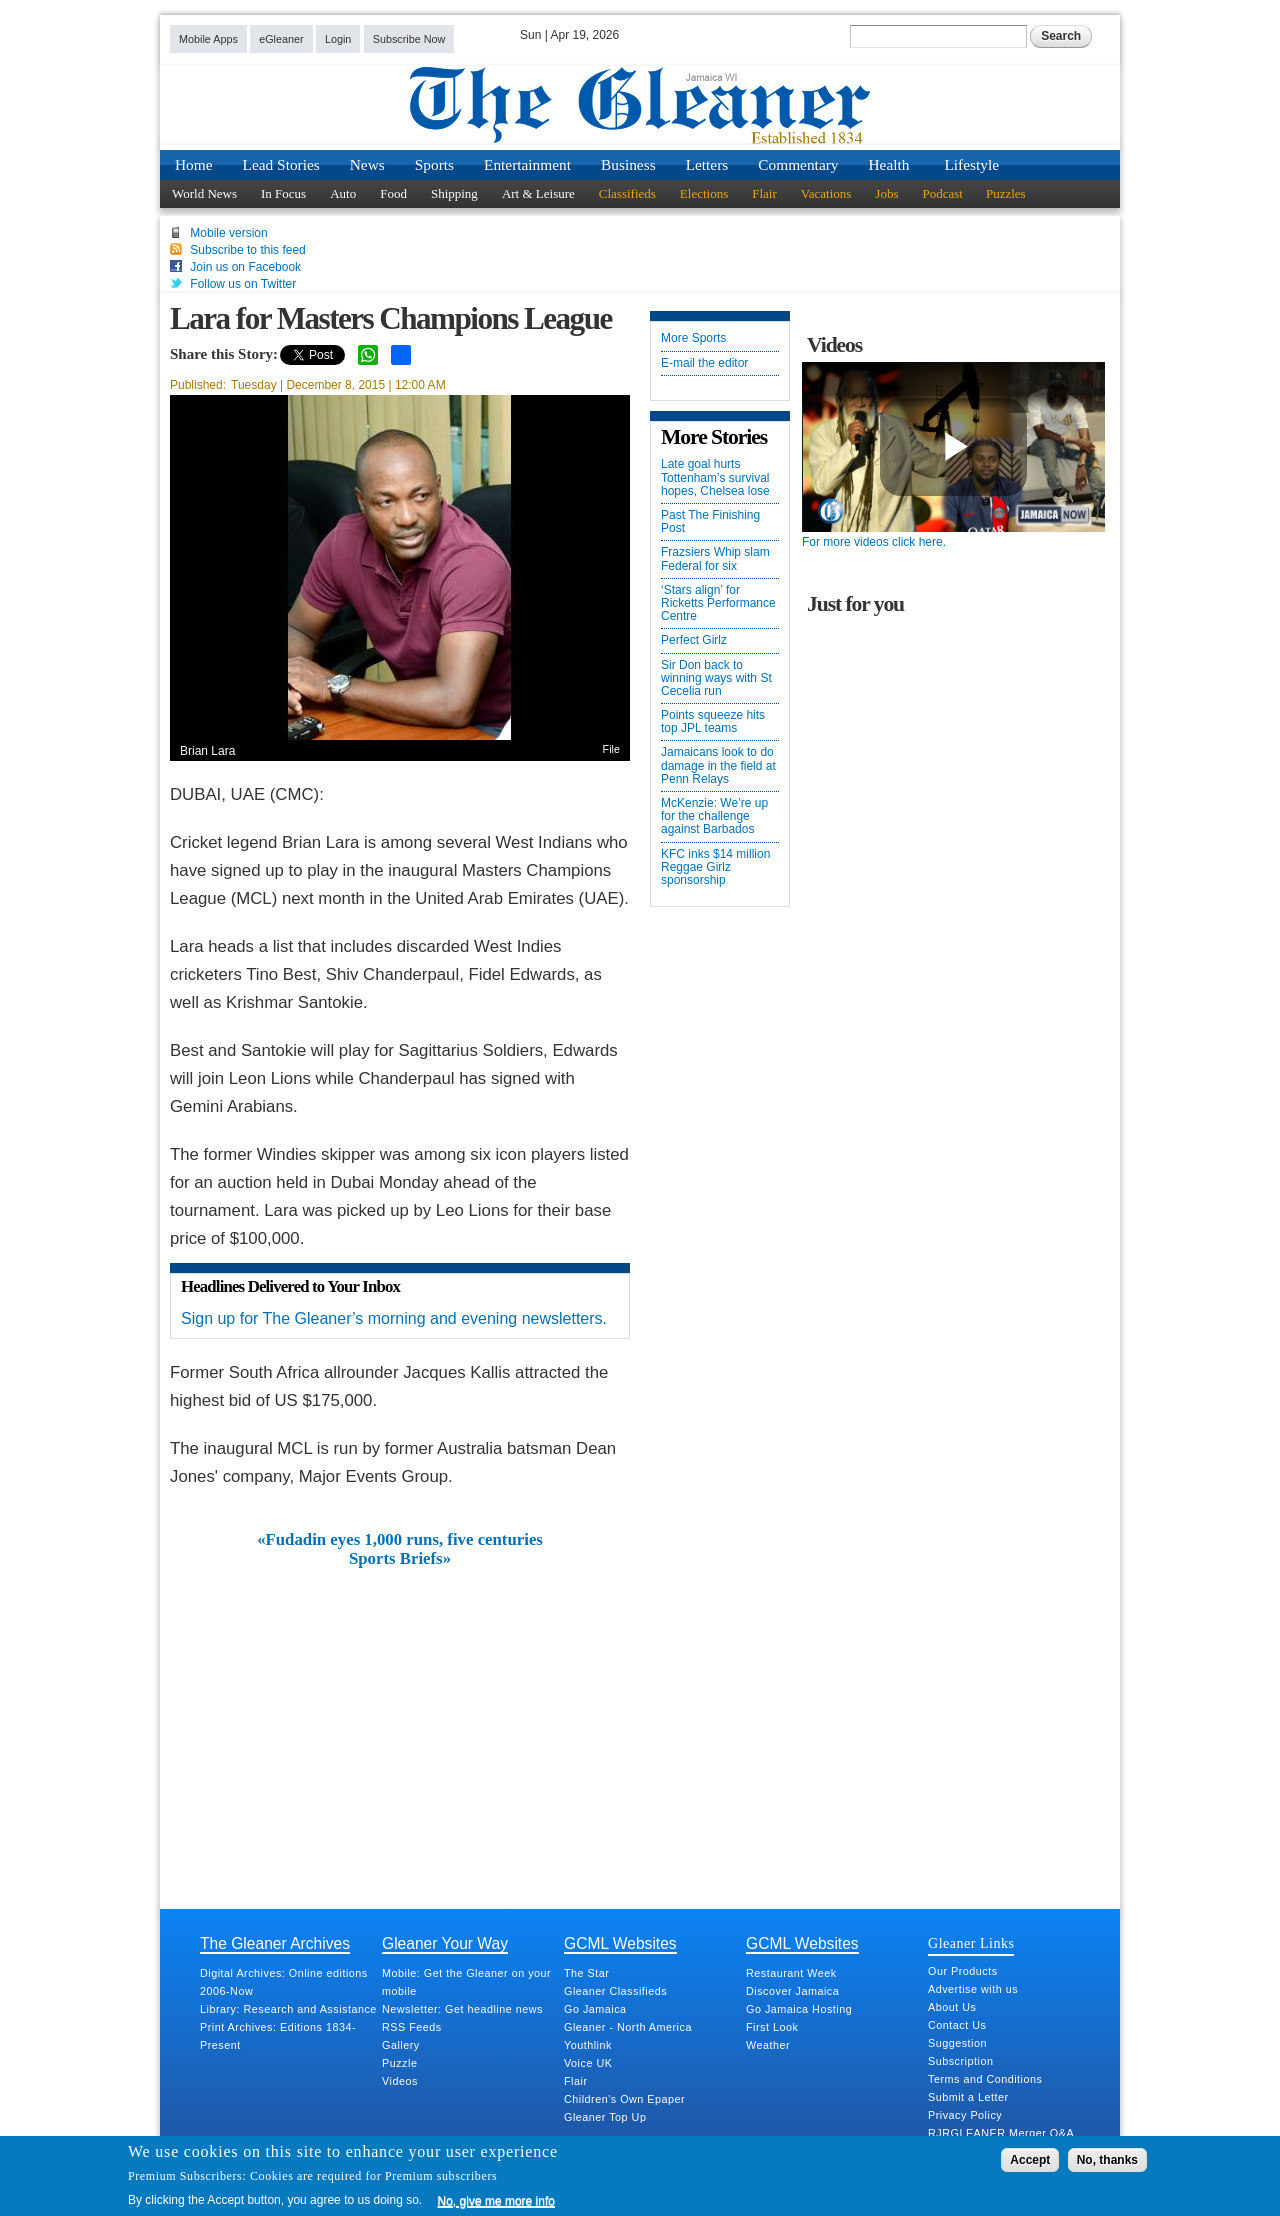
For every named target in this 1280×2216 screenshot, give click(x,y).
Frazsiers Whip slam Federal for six (715, 559)
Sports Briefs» (400, 1559)
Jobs (886, 193)
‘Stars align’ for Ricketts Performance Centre (718, 603)
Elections (704, 193)
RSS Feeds (412, 2027)
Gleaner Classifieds (615, 1991)
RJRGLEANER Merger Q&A (1001, 2133)
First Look (772, 2027)
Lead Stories (281, 164)
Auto (343, 193)
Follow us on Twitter (243, 284)
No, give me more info (496, 2201)
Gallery (401, 2045)
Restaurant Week (791, 1973)
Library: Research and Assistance (288, 2009)
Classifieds (627, 193)
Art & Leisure (538, 193)
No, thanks (1107, 2160)
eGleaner (281, 39)
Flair (764, 193)
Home (194, 164)
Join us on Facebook (245, 267)
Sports (434, 164)
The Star (586, 1973)
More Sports (693, 338)
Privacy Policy (965, 2115)
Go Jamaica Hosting (799, 2009)
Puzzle (399, 2063)
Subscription (960, 2061)
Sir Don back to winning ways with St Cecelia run (716, 678)
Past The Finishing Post (710, 522)
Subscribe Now (409, 39)
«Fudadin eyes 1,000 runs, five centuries (400, 1540)
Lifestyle (971, 164)
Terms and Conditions (985, 2079)
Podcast (942, 193)
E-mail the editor (704, 363)
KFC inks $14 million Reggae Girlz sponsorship (715, 867)
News (367, 164)
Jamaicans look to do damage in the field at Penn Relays (718, 765)
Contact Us (957, 2025)
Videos (400, 2081)
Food (393, 193)
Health (889, 164)
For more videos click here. (874, 542)
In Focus (283, 193)
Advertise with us (973, 1989)
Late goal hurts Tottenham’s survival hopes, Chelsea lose (715, 477)
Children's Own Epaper (624, 2099)
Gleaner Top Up (605, 2117)
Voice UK (588, 2063)
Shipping (454, 193)
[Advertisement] (400, 1718)
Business (628, 164)
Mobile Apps (208, 39)
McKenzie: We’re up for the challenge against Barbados (714, 816)
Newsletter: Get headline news (462, 2009)
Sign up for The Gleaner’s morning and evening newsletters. (394, 1318)
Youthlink (588, 2045)
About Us (952, 2007)
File (611, 749)
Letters (707, 164)
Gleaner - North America (628, 2027)
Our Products (963, 1971)
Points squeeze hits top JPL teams (713, 722)
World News (204, 193)
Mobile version (228, 233)
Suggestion (957, 2043)
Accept (1030, 2160)
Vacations (826, 193)
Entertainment (527, 164)
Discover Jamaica (792, 1991)
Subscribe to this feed (247, 250)
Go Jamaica (595, 2009)
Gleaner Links (971, 1943)
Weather (768, 2045)
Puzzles (1006, 193)
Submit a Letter (968, 2097)
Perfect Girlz (694, 640)
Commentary (798, 164)
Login (338, 39)
